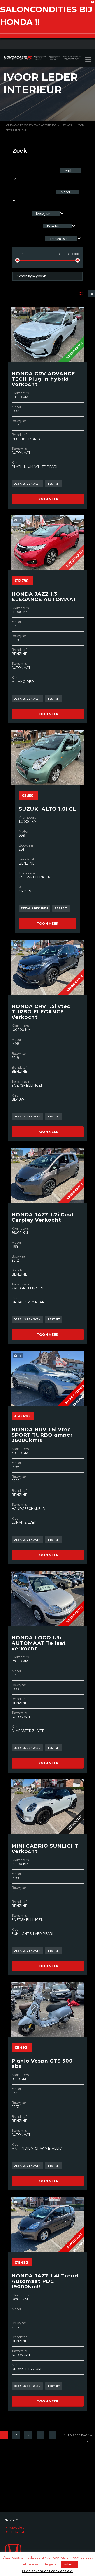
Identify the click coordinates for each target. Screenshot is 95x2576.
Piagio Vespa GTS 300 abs (42, 2063)
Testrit (53, 483)
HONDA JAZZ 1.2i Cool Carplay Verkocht (43, 1217)
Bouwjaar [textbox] (43, 213)
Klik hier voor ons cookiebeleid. (47, 2571)
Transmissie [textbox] (58, 239)
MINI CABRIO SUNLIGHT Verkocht (45, 1848)
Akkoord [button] (70, 2564)
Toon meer (47, 499)
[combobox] (48, 213)
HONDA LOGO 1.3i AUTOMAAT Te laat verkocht (39, 1643)
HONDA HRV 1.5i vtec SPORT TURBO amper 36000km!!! (42, 1435)
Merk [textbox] (68, 170)
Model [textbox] (65, 192)
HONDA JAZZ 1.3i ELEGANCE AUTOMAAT (44, 596)
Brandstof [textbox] (54, 226)
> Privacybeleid (13, 2527)
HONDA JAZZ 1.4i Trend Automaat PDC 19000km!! (45, 2281)
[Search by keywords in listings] (47, 276)
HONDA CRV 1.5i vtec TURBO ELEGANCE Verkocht (41, 1012)
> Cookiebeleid (13, 2532)
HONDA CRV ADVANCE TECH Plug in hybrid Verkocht (43, 379)
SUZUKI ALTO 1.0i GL (47, 809)
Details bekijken (27, 483)
